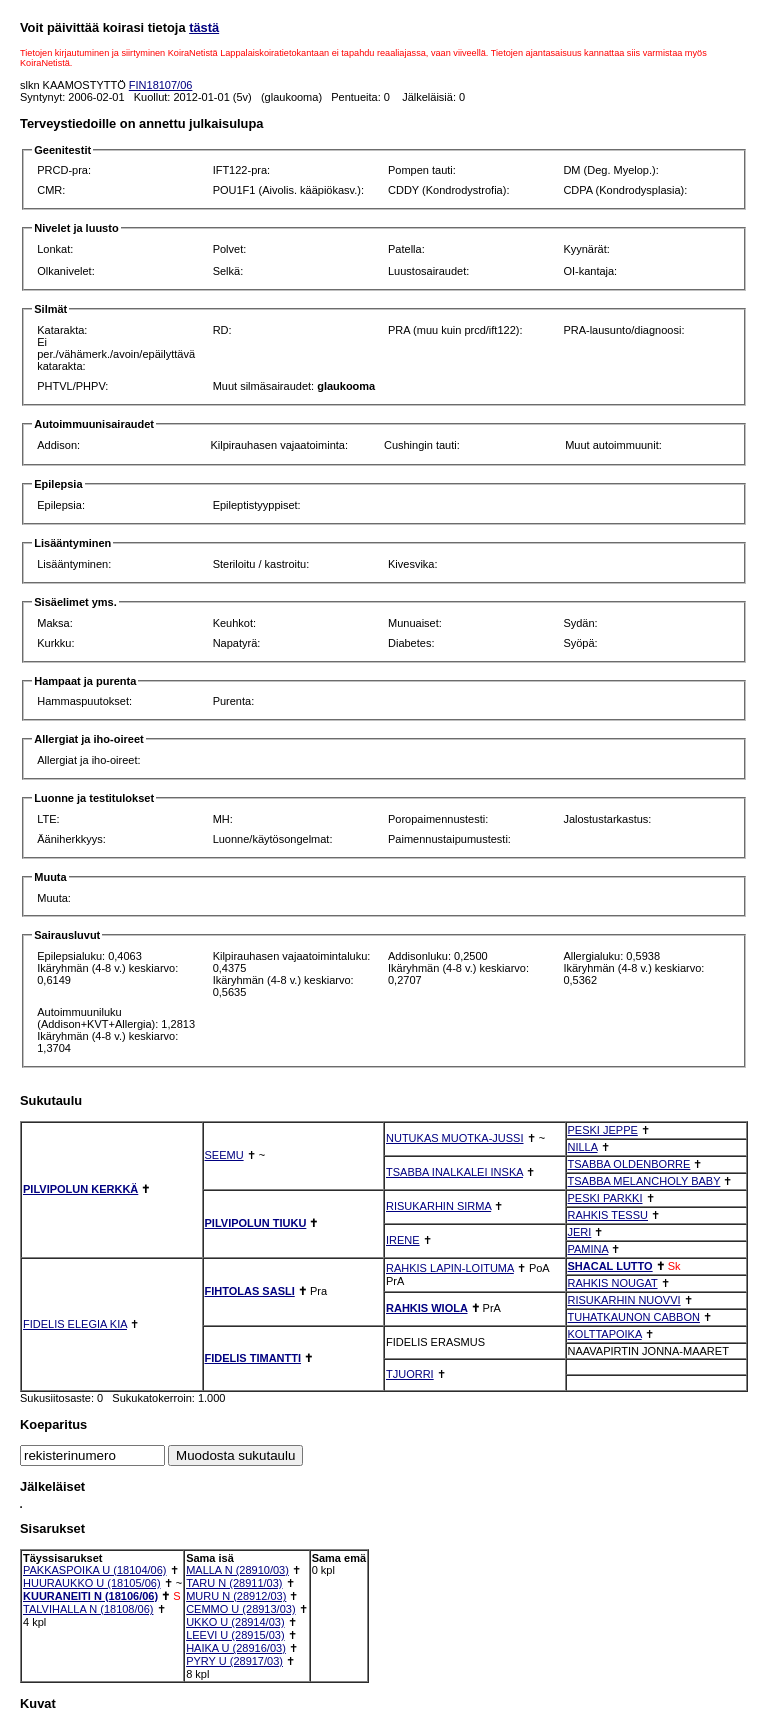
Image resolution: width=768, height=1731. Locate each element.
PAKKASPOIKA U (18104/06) (94, 1570)
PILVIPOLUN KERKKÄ (80, 1189)
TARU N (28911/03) (234, 1583)
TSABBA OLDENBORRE (629, 1164)
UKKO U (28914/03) (235, 1622)
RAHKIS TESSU (608, 1215)
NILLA (583, 1147)
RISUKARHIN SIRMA (438, 1206)
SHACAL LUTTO (610, 1266)
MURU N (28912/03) (236, 1596)
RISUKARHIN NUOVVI (624, 1300)
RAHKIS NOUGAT (613, 1283)
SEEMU (224, 1155)
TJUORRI (410, 1374)
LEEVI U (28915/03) (235, 1635)
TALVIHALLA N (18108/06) (88, 1609)
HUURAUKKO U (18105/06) (92, 1583)
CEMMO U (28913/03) (240, 1609)
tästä (204, 27)
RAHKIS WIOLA (426, 1308)
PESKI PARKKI (605, 1198)
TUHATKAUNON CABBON (634, 1317)
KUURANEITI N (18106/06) (90, 1596)
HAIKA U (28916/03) (236, 1648)
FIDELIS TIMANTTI (253, 1358)
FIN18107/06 (161, 85)
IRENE (403, 1240)
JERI (580, 1232)
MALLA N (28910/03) (237, 1570)
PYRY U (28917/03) (234, 1661)
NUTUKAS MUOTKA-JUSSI (455, 1138)
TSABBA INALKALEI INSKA (454, 1172)
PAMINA (588, 1249)
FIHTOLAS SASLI (250, 1291)
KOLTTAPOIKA (605, 1334)
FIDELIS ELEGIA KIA (75, 1324)
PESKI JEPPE (603, 1130)
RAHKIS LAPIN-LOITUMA (450, 1268)
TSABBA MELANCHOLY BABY (644, 1181)
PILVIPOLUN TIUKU (256, 1223)
